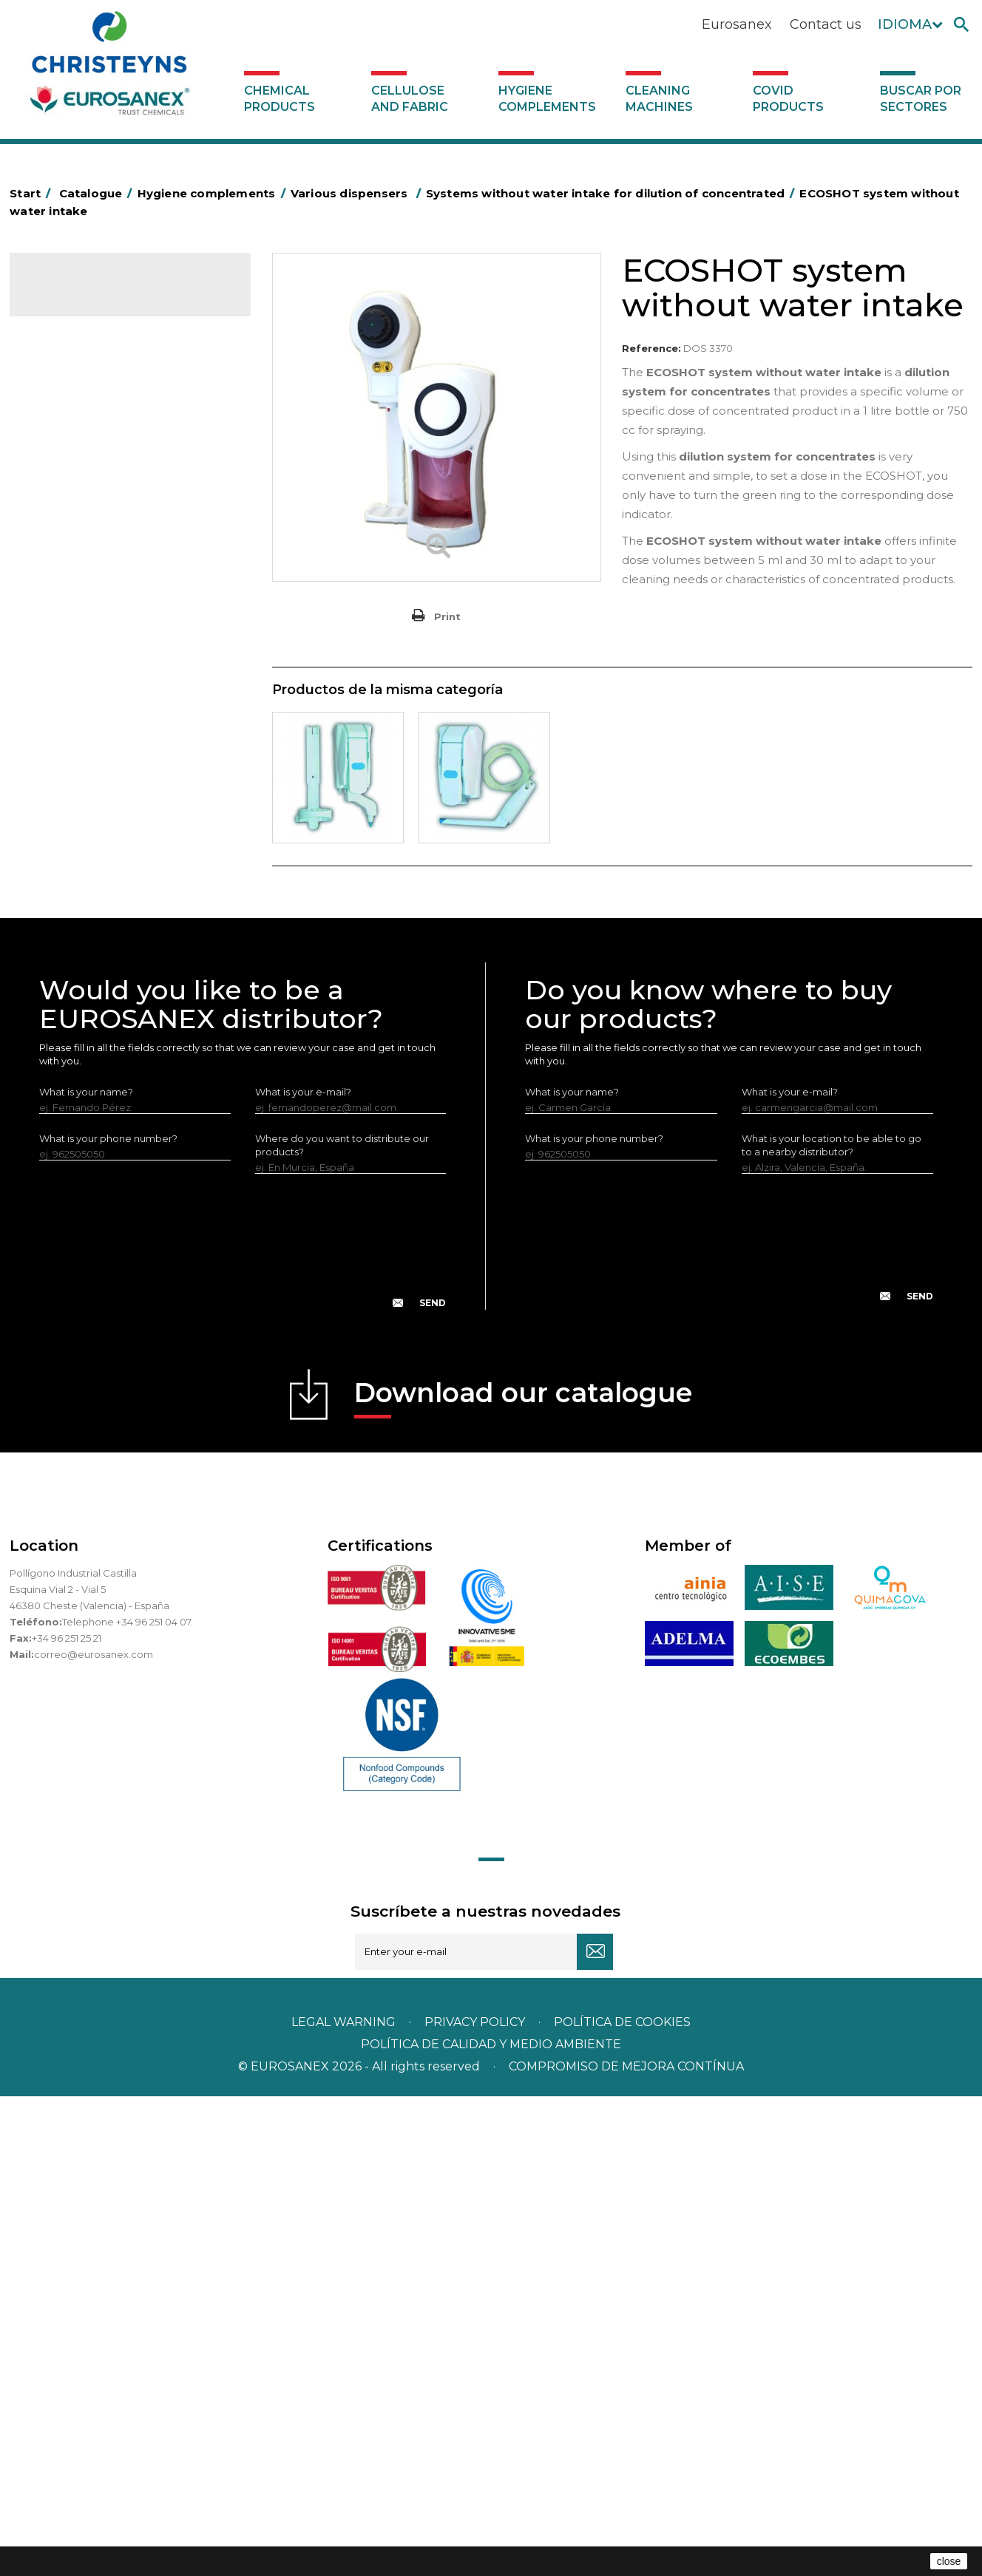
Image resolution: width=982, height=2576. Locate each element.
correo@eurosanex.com (93, 2134)
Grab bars (61, 463)
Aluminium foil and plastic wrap (111, 440)
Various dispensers (82, 944)
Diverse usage (85, 968)
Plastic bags (66, 486)
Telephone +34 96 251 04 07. (127, 2101)
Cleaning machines (659, 99)
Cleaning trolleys (78, 554)
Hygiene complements (547, 99)
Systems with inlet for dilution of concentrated (122, 1121)
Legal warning (345, 2502)
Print (447, 616)
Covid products (788, 99)
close (949, 2561)
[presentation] (242, 1732)
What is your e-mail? (303, 1571)
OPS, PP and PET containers (105, 623)
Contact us (825, 24)
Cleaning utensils (78, 875)
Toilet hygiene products (94, 715)
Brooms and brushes (87, 646)
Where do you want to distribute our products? (342, 1624)
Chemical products (279, 99)
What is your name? (86, 1571)
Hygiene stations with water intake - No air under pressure (132, 1028)
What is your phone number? (108, 1618)
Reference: (651, 348)
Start (32, 193)
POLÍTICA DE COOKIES (622, 2502)
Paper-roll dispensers (89, 783)
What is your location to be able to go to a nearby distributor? (831, 1624)
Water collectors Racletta (99, 829)
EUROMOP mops (79, 761)
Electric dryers (72, 852)
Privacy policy (476, 2502)
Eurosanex (737, 24)
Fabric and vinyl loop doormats (112, 692)
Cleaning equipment (87, 600)
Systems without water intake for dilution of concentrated (126, 1075)
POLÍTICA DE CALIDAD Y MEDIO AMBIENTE (491, 2524)
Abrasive (58, 394)
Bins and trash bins (81, 577)
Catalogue (83, 295)
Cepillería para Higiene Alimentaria (121, 669)
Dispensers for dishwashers (115, 993)
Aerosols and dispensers (96, 417)
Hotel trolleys (70, 531)
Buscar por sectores (920, 99)
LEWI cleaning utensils (90, 898)
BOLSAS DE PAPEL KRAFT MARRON (123, 508)
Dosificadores (71, 921)
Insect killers (67, 738)
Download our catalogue (523, 1877)
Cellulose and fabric (409, 99)
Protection (64, 806)
